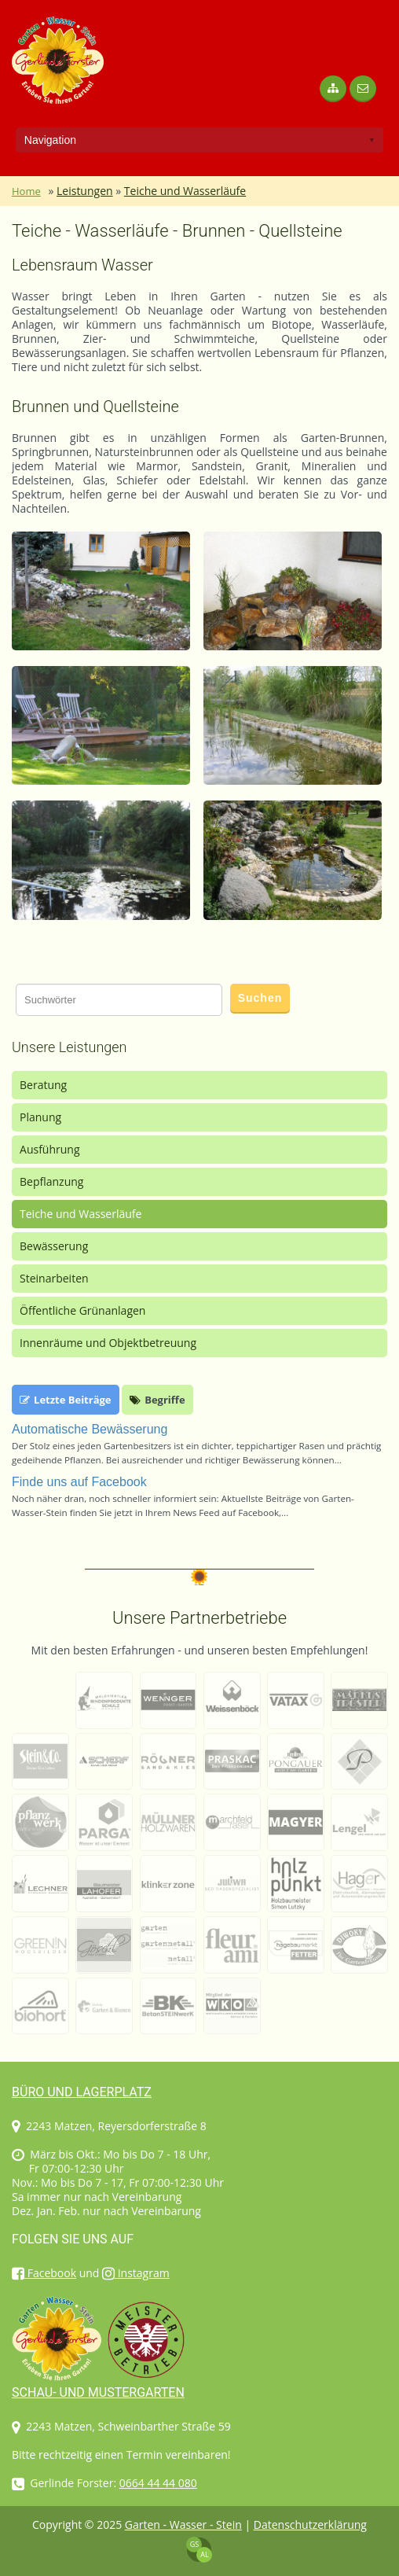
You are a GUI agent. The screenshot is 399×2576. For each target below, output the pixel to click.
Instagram (136, 2272)
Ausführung (50, 1149)
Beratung (43, 1084)
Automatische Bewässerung (89, 1429)
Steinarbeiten (54, 1278)
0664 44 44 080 (158, 2482)
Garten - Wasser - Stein (183, 2524)
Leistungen (85, 190)
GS (194, 2544)
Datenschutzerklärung (310, 2524)
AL (204, 2554)
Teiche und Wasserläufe (185, 190)
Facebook (44, 2272)
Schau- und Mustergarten (98, 2392)
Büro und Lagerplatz (82, 2092)
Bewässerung (54, 1245)
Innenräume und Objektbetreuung (108, 1342)
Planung (40, 1117)
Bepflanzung (51, 1181)
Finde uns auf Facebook (79, 1482)
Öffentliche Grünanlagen (82, 1310)
